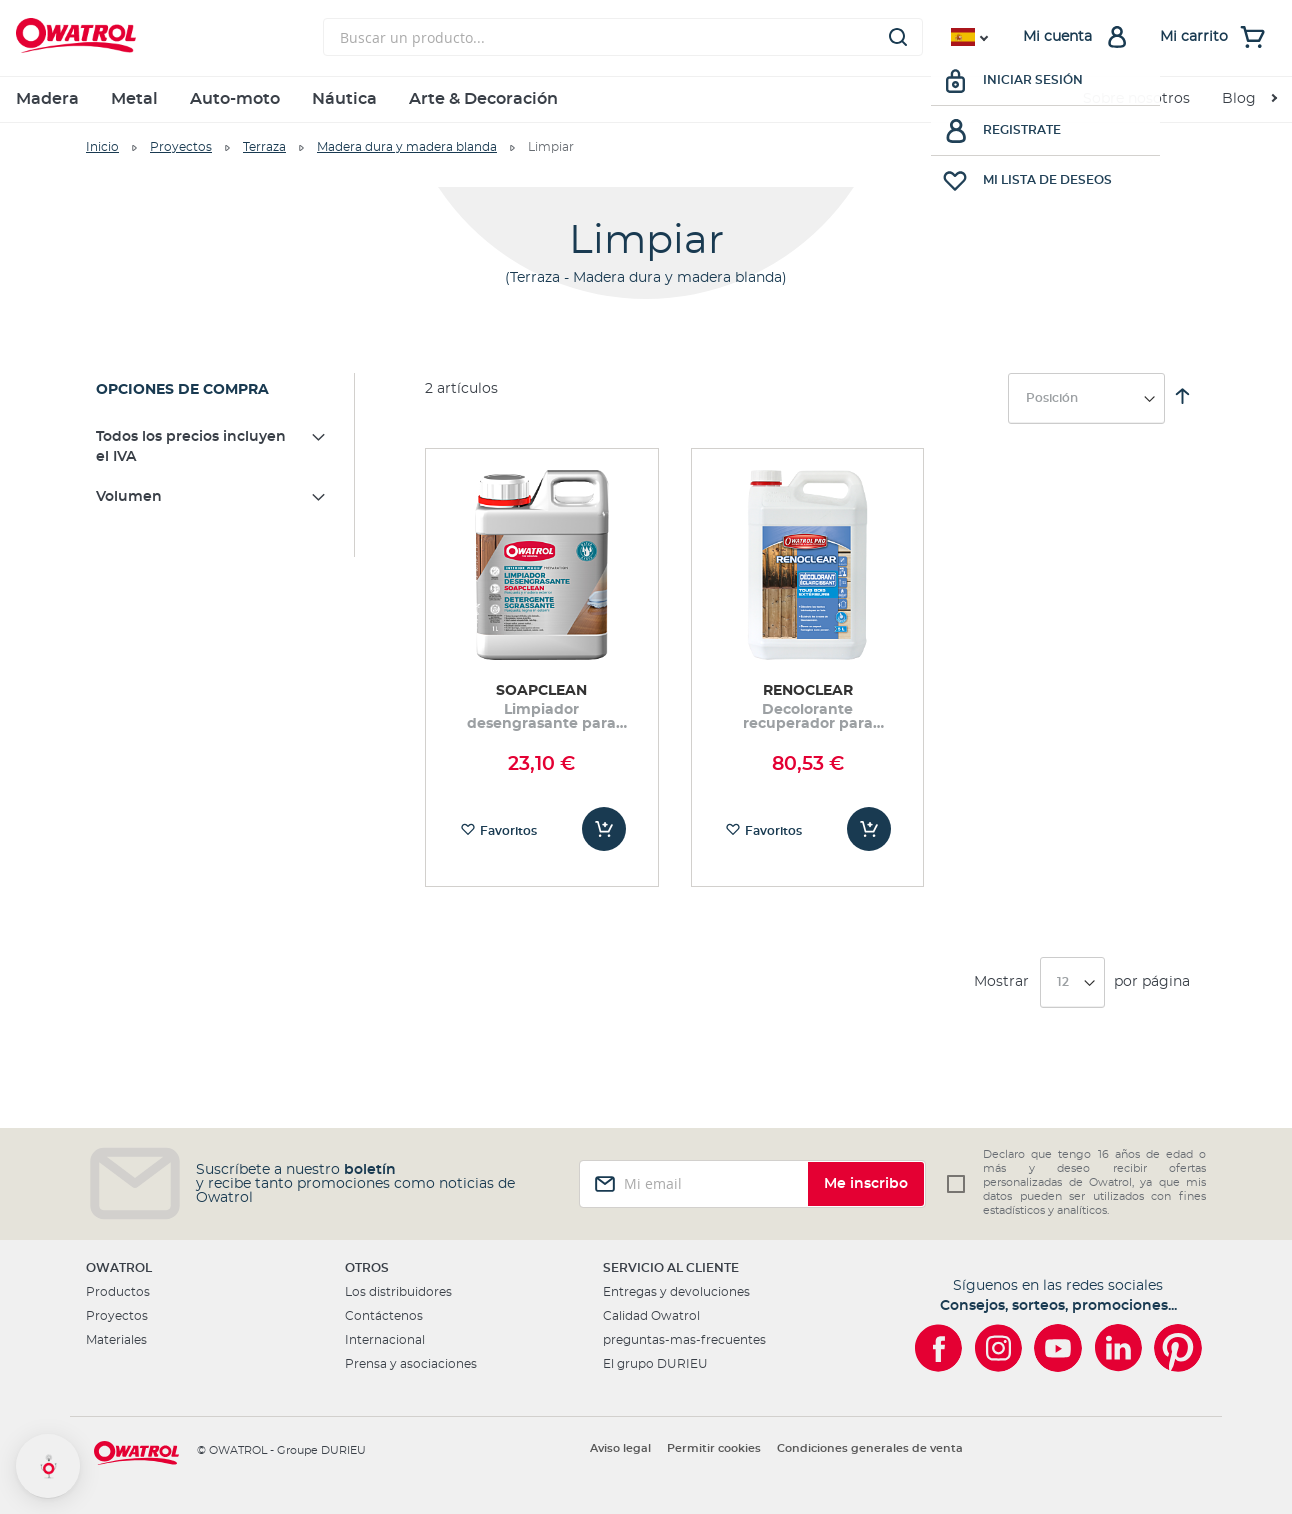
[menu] (646, 99)
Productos (118, 1292)
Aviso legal (620, 1448)
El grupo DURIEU (655, 1364)
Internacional (385, 1340)
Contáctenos (384, 1316)
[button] (48, 1466)
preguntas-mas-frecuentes (684, 1340)
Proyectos (181, 147)
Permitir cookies (714, 1448)
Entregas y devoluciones (676, 1292)
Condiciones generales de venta (870, 1448)
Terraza (264, 147)
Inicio (102, 147)
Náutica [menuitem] (344, 99)
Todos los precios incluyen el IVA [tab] (191, 447)
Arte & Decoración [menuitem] (483, 99)
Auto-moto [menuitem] (235, 99)
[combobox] (623, 37)
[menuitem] (1249, 99)
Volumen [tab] (129, 497)
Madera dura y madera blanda (407, 147)
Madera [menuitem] (47, 99)
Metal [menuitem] (134, 99)
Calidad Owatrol (651, 1316)
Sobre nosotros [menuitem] (1136, 99)
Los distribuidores (398, 1292)
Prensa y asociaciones (411, 1364)
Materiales (116, 1340)
